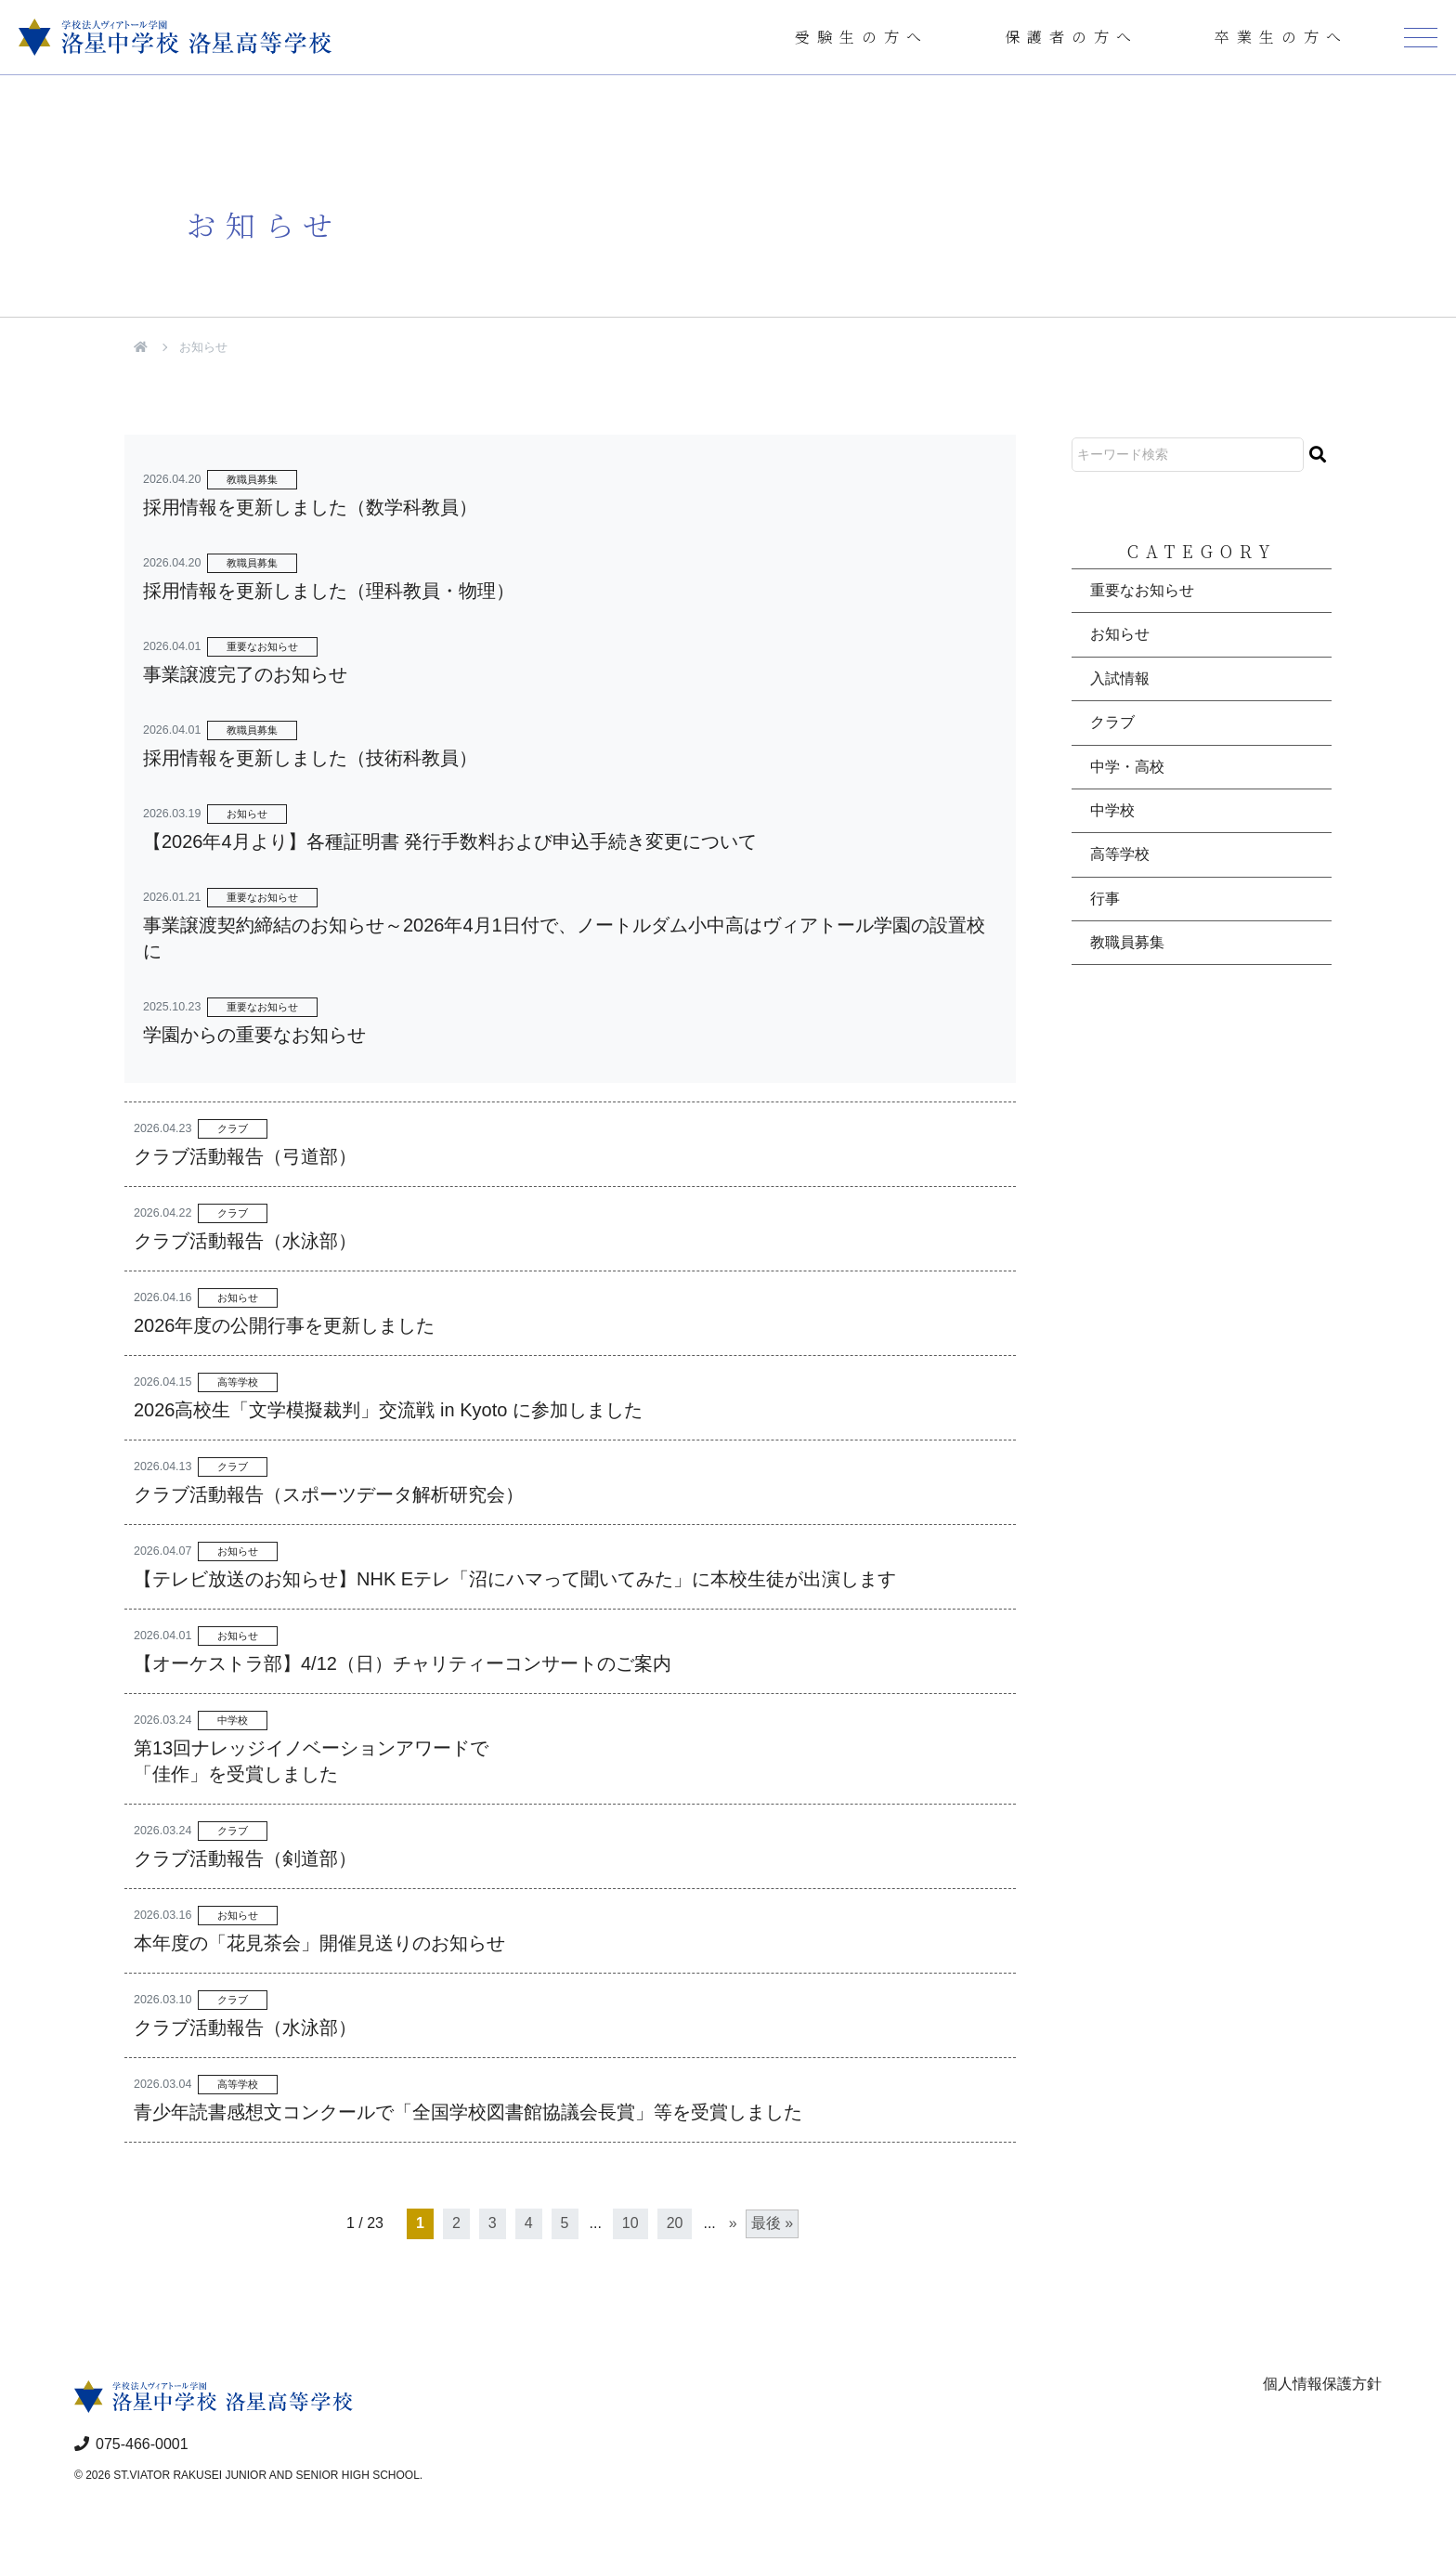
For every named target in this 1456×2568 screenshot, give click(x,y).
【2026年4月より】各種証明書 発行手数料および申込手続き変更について (450, 841)
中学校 (232, 1720)
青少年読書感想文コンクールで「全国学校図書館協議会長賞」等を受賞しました (468, 2112)
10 (630, 2223)
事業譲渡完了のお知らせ (245, 674)
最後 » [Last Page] (772, 2223)
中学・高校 (1127, 767)
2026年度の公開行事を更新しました (285, 1325)
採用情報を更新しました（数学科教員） (310, 507)
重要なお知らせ (262, 646)
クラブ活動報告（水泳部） (245, 1241)
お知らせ (247, 813)
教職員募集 (252, 479)
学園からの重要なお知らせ (254, 1034)
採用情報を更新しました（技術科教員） (310, 758)
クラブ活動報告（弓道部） (245, 1156)
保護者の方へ (1071, 36)
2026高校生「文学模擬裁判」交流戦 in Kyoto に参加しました (388, 1410)
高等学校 (237, 1382)
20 (675, 2223)
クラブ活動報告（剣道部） (245, 1858)
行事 (1105, 898)
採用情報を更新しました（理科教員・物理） (328, 590)
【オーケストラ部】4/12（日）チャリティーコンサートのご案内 (402, 1663)
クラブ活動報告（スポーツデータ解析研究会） (329, 1494)
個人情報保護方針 (1322, 2384)
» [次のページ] (733, 2223)
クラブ (232, 1128)
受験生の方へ (862, 36)
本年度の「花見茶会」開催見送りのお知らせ (319, 1943)
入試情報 (1120, 678)
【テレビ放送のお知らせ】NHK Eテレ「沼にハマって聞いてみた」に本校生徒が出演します (515, 1579)
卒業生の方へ (1281, 36)
